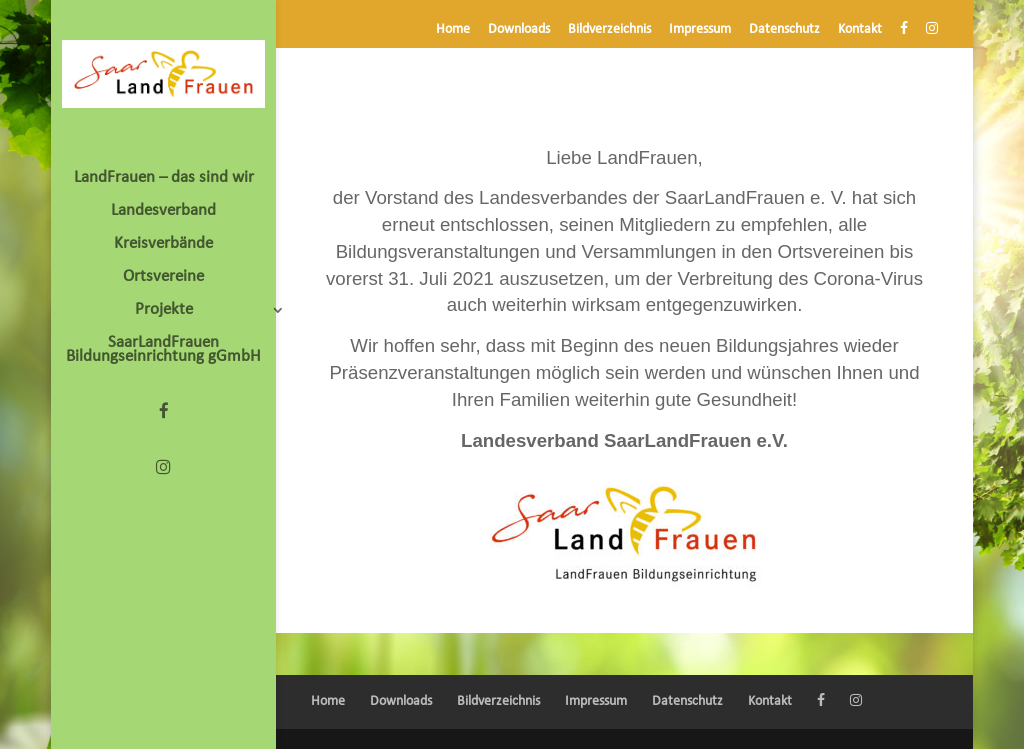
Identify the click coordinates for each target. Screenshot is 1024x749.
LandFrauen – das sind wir (164, 178)
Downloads (519, 30)
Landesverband (163, 211)
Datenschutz (784, 30)
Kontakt (860, 30)
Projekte (164, 310)
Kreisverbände (163, 244)
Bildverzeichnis (609, 30)
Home (453, 30)
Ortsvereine (163, 277)
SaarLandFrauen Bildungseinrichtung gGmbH (163, 350)
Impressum (700, 30)
